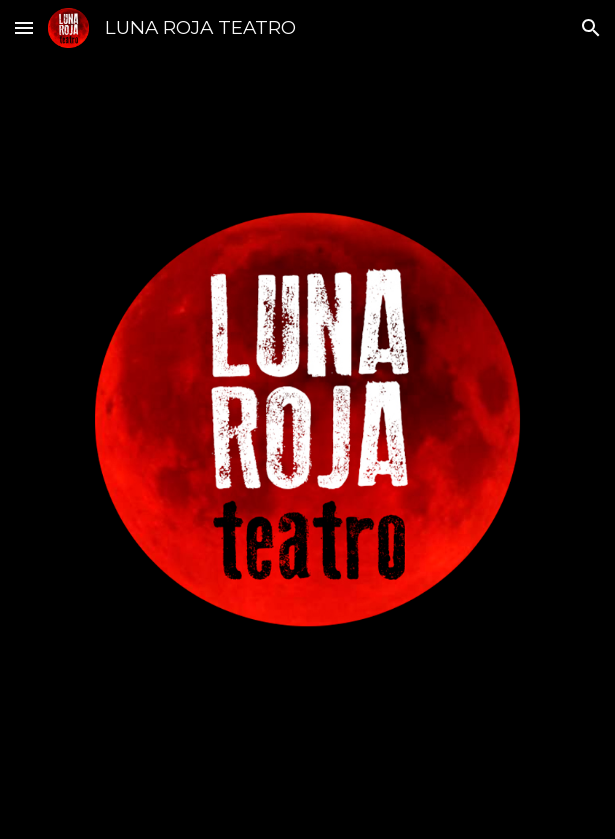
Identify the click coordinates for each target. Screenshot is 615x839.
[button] (24, 27)
